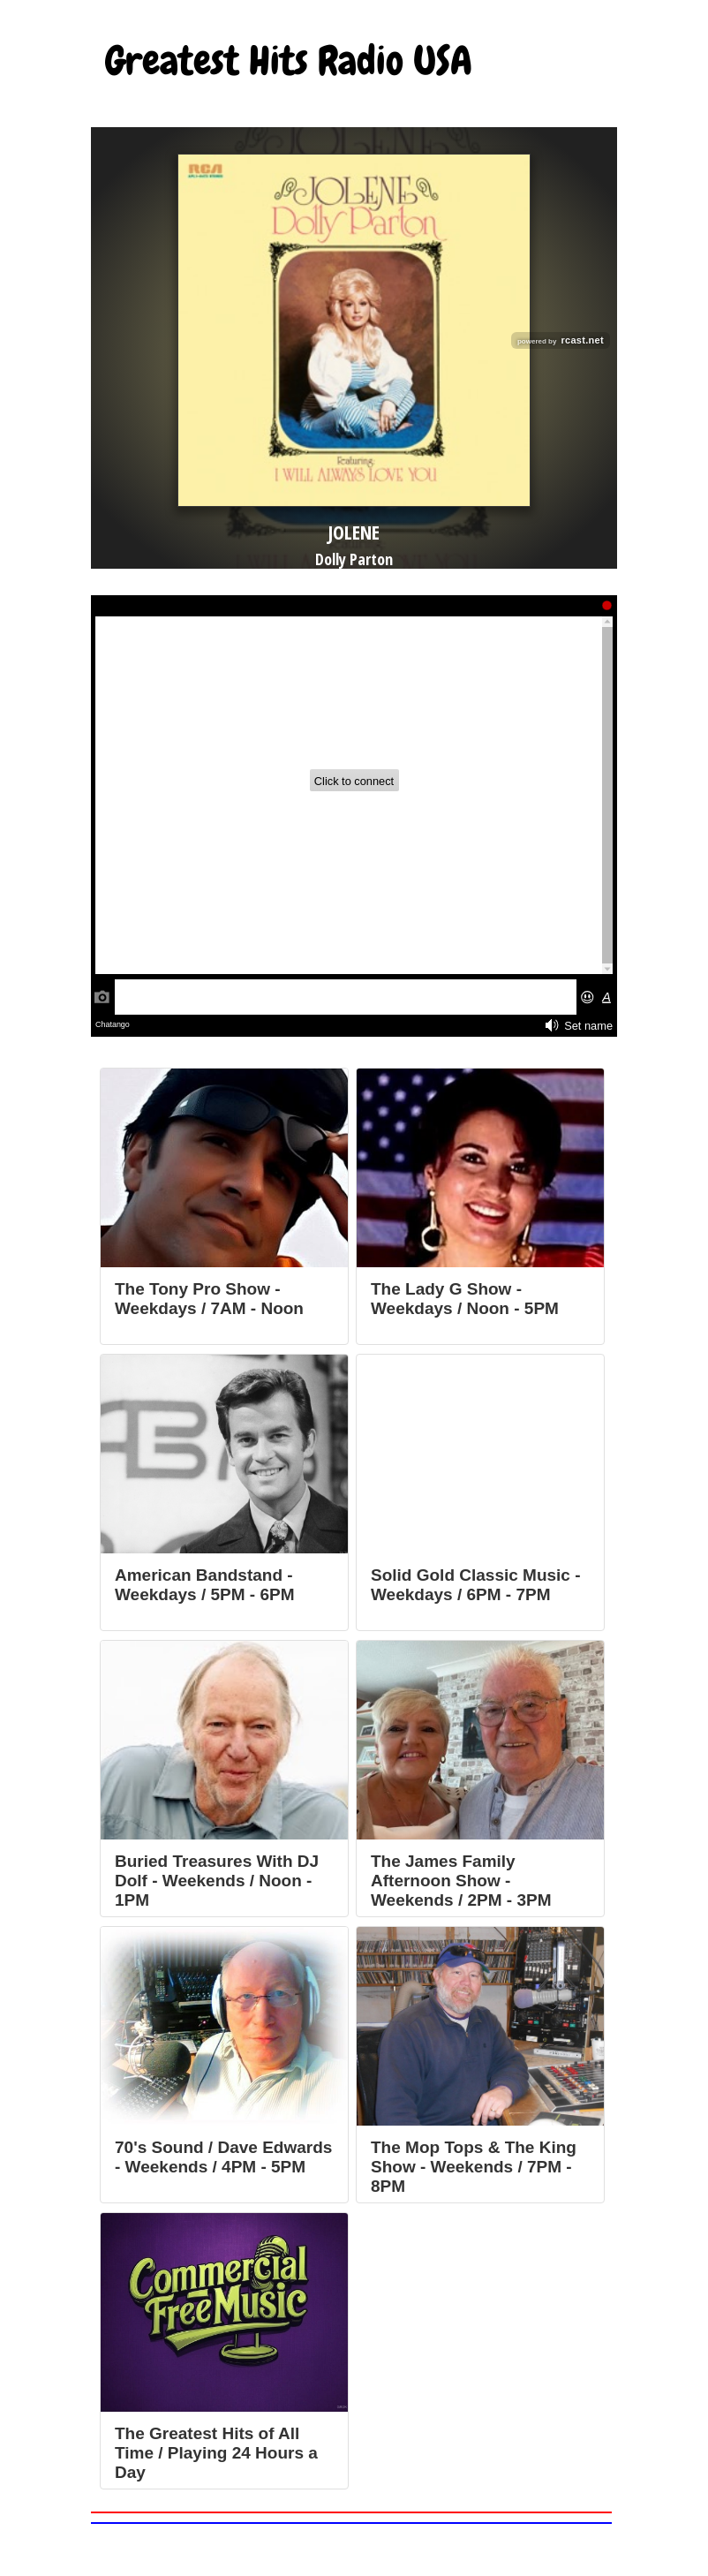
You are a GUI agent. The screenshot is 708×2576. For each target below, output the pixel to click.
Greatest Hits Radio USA (288, 61)
